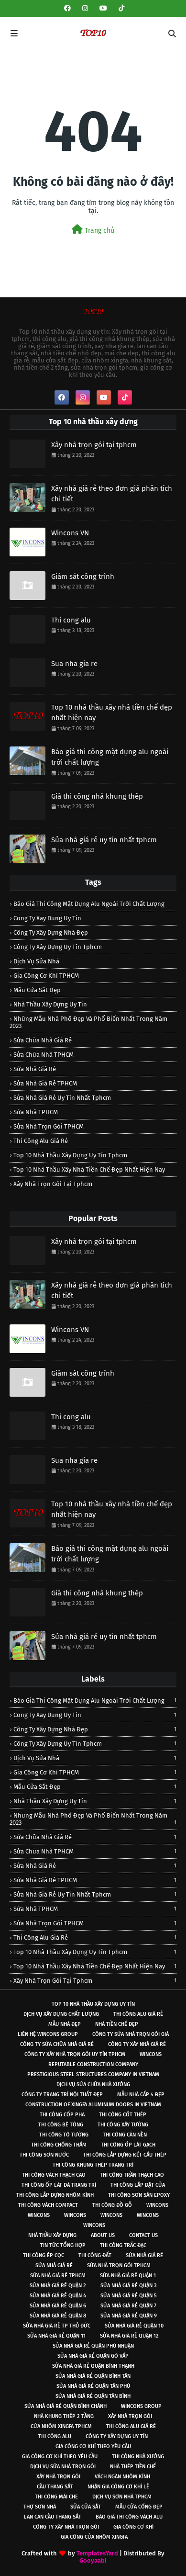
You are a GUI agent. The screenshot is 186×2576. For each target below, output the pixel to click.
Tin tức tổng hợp (63, 2245)
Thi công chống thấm (59, 2145)
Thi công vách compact (48, 2205)
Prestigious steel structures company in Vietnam (93, 2074)
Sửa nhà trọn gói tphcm (119, 2265)
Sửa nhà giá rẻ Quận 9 (128, 2316)
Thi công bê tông (60, 2125)
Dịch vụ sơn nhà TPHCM (122, 2497)
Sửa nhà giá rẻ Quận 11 (56, 2336)
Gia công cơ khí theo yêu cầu (93, 2446)
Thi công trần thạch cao (132, 2175)
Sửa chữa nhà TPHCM (43, 1054)
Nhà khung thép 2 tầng (64, 2416)
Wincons (151, 2054)
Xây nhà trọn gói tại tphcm (94, 445)
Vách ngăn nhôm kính (122, 2477)
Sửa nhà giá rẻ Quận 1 (128, 2275)
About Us (103, 2235)
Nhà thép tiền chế (133, 2466)
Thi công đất (94, 2255)
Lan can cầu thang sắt (52, 2517)
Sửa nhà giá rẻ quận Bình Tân (93, 2376)
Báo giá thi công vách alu (129, 2517)
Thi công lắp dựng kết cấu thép (124, 2155)
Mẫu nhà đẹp (64, 2024)
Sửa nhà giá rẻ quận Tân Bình (93, 2396)
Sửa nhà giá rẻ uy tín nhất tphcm (104, 840)
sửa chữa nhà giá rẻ (42, 1040)
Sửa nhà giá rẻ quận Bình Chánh (65, 2406)
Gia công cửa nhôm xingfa (94, 2537)
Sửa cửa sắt (85, 2507)
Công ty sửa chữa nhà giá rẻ (57, 2044)
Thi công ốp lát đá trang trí (59, 2185)
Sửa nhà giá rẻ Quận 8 (58, 2316)
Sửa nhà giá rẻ (144, 2255)
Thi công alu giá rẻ (40, 1140)
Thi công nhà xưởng (138, 2456)
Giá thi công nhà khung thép (97, 796)
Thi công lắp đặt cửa (137, 2185)
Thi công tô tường (63, 2135)
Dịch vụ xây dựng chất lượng (61, 2014)
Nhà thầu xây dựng (52, 2235)
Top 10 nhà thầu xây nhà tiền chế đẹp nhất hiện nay (111, 713)
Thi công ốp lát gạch (128, 2145)
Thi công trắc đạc (123, 2245)
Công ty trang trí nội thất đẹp (62, 2094)
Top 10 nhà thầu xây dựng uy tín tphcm (70, 1155)
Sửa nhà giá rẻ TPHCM (45, 1083)
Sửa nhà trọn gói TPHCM (48, 1126)
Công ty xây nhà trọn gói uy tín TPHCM (74, 2054)
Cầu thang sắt (55, 2487)
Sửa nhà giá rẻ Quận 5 (128, 2296)
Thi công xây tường (123, 2125)
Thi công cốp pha (62, 2115)
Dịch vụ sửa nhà (36, 961)
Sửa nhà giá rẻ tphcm (58, 2275)
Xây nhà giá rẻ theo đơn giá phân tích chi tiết (111, 494)
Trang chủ (93, 230)
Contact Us (143, 2235)
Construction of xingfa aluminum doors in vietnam (93, 2104)
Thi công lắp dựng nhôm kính (55, 2195)
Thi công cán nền (125, 2135)
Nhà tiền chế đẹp (116, 2024)
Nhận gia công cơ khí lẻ (118, 2487)
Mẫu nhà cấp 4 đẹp (140, 2094)
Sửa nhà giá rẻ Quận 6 (58, 2306)
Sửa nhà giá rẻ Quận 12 (129, 2336)
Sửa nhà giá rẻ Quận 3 (128, 2285)
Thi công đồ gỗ (112, 2205)
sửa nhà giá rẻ (34, 1069)
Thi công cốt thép (122, 2115)
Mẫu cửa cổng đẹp (139, 2507)
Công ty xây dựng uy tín (117, 2436)
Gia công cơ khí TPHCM (46, 975)
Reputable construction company (93, 2064)
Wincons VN (70, 533)
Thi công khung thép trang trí (93, 2165)
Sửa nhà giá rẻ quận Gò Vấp (93, 2356)
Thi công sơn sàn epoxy (139, 2195)
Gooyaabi (93, 2560)
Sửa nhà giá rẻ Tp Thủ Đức (56, 2326)
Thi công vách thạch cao (54, 2175)
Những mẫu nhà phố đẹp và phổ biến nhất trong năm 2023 (88, 1022)
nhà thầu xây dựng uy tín (50, 1004)
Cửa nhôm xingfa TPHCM (61, 2426)
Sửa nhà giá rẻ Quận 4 (58, 2296)
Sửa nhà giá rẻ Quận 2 (58, 2285)
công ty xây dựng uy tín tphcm (57, 946)
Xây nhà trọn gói (130, 2416)
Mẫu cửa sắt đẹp (37, 990)
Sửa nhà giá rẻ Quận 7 (128, 2306)
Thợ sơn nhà (39, 2507)
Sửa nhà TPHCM (35, 1112)
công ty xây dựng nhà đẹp (50, 932)
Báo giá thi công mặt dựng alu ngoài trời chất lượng (109, 757)
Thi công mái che (56, 2497)
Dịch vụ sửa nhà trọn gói (63, 2466)
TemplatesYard (97, 2553)
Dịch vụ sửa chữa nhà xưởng (93, 2084)
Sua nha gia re (74, 663)
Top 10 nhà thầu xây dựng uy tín (93, 2004)
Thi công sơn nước (44, 2155)
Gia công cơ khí (133, 2527)
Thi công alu (54, 2436)
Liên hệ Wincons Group (48, 2034)
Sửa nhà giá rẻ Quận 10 (134, 2326)
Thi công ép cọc (43, 2255)
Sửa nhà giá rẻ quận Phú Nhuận (93, 2346)
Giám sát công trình (82, 576)
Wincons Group (141, 2406)
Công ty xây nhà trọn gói (66, 2527)
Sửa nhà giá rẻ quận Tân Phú (93, 2386)
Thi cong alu (71, 620)
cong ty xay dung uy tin (47, 918)
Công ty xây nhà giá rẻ (137, 2044)
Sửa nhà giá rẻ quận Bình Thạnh (93, 2366)
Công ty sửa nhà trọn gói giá (130, 2034)
